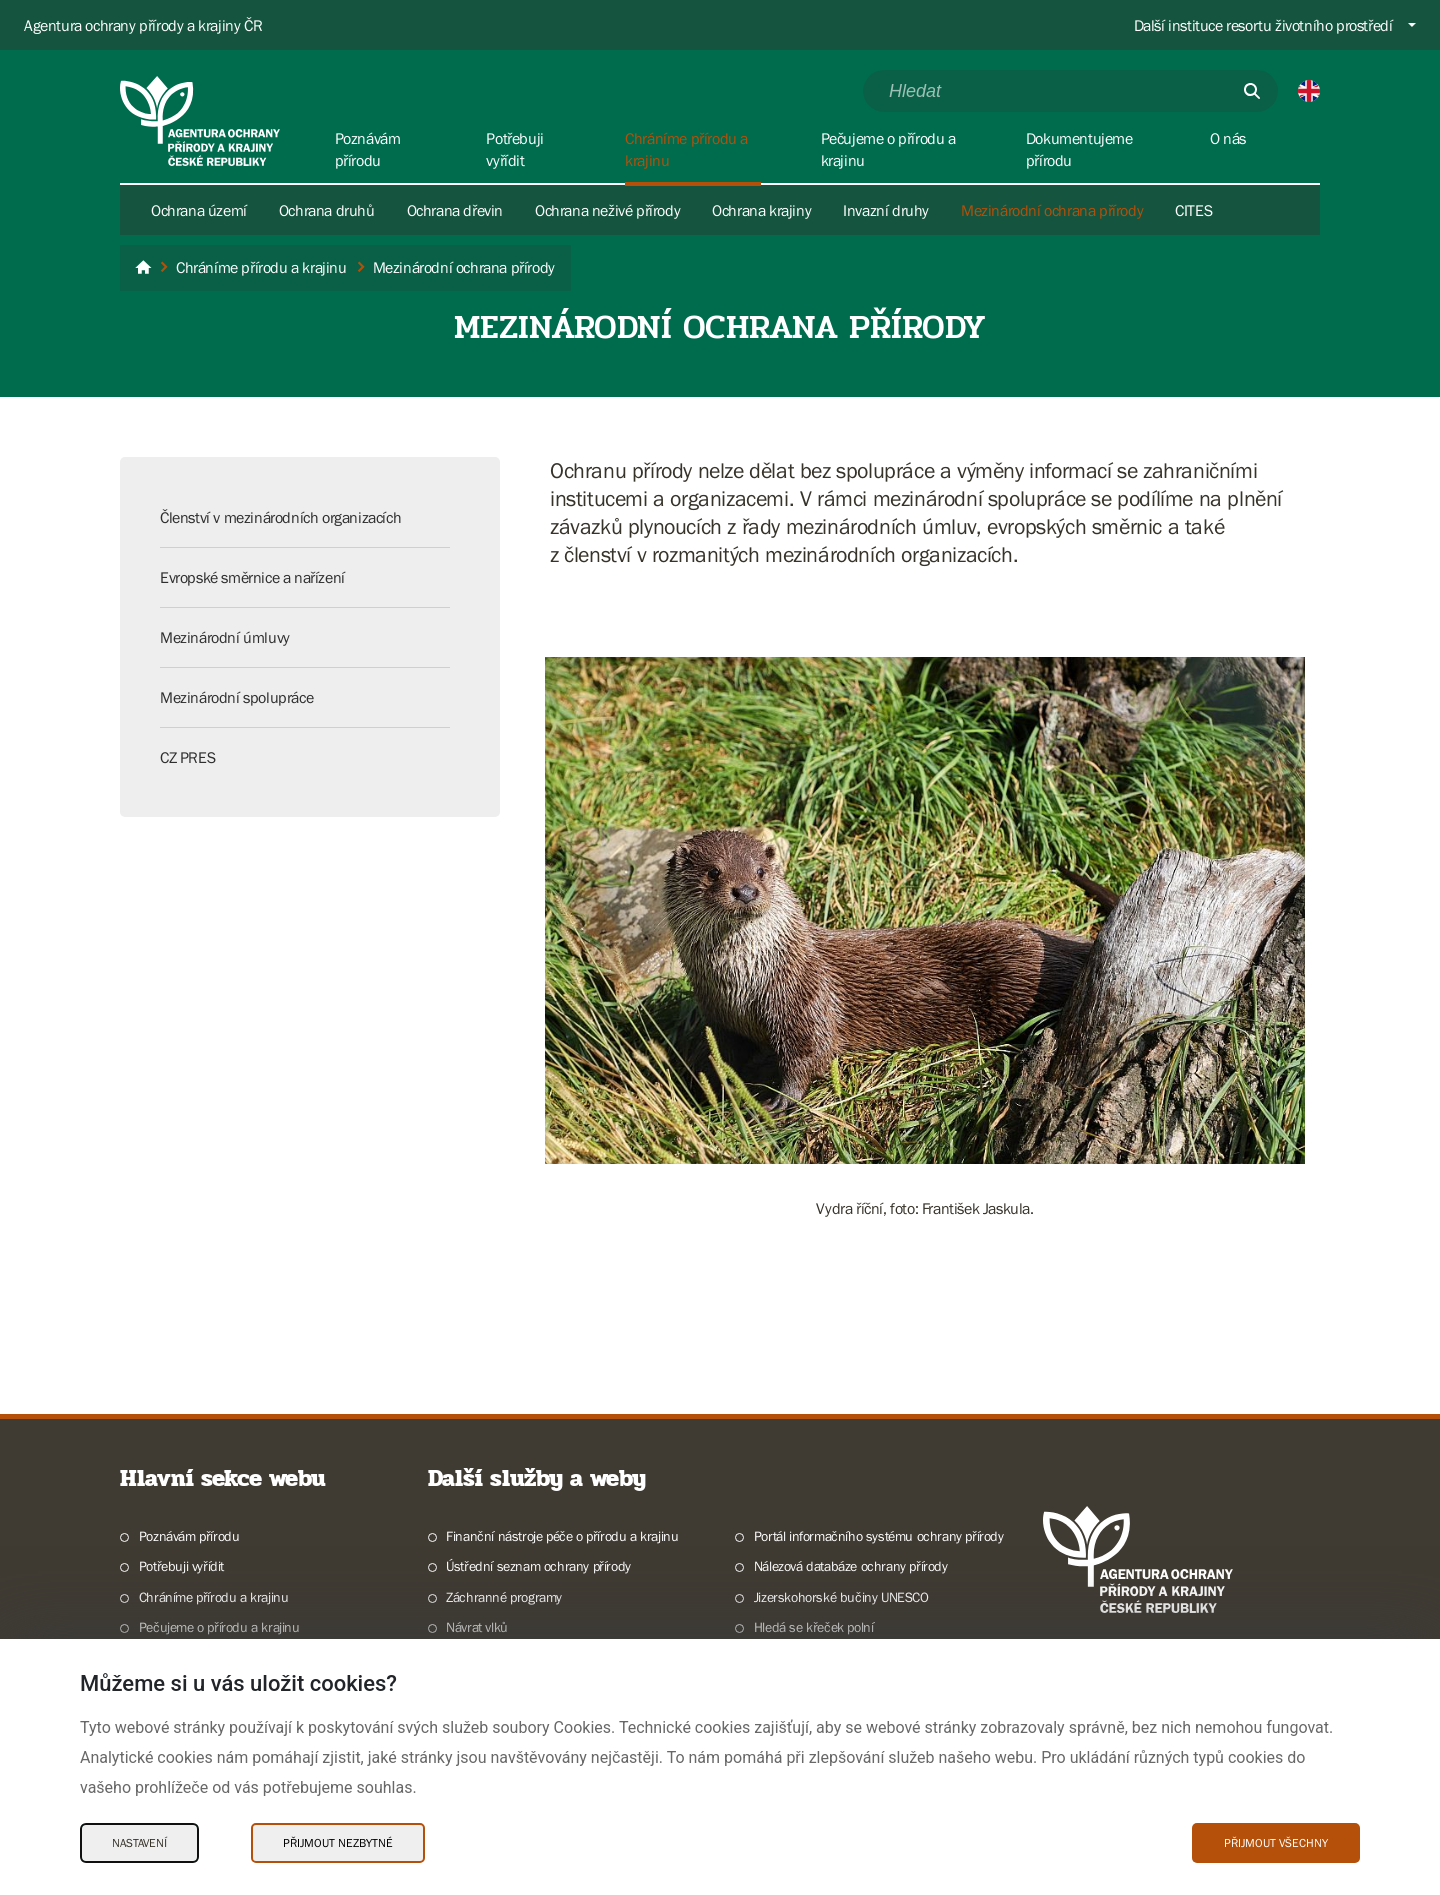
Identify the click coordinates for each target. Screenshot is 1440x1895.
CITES (1193, 210)
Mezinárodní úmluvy (225, 637)
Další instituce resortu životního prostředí (1263, 25)
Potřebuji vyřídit (181, 1566)
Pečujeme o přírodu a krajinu (219, 1627)
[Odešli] (1252, 91)
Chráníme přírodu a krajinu (214, 1597)
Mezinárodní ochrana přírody (1052, 210)
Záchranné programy (504, 1597)
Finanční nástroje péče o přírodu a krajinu (562, 1536)
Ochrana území (199, 210)
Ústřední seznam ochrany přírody (538, 1566)
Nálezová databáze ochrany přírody (851, 1566)
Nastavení (139, 1843)
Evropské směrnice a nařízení (252, 577)
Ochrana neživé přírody (607, 210)
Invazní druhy (886, 210)
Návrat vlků (477, 1627)
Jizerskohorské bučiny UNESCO (841, 1597)
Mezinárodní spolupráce (236, 697)
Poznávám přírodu (189, 1536)
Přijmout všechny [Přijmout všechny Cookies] (1276, 1843)
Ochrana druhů (327, 210)
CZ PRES (187, 757)
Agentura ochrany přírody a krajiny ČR (143, 25)
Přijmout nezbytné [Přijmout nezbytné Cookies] (338, 1843)
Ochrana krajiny (761, 210)
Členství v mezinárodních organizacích (280, 517)
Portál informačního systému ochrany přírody (879, 1536)
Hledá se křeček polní (814, 1627)
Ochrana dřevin (455, 210)
